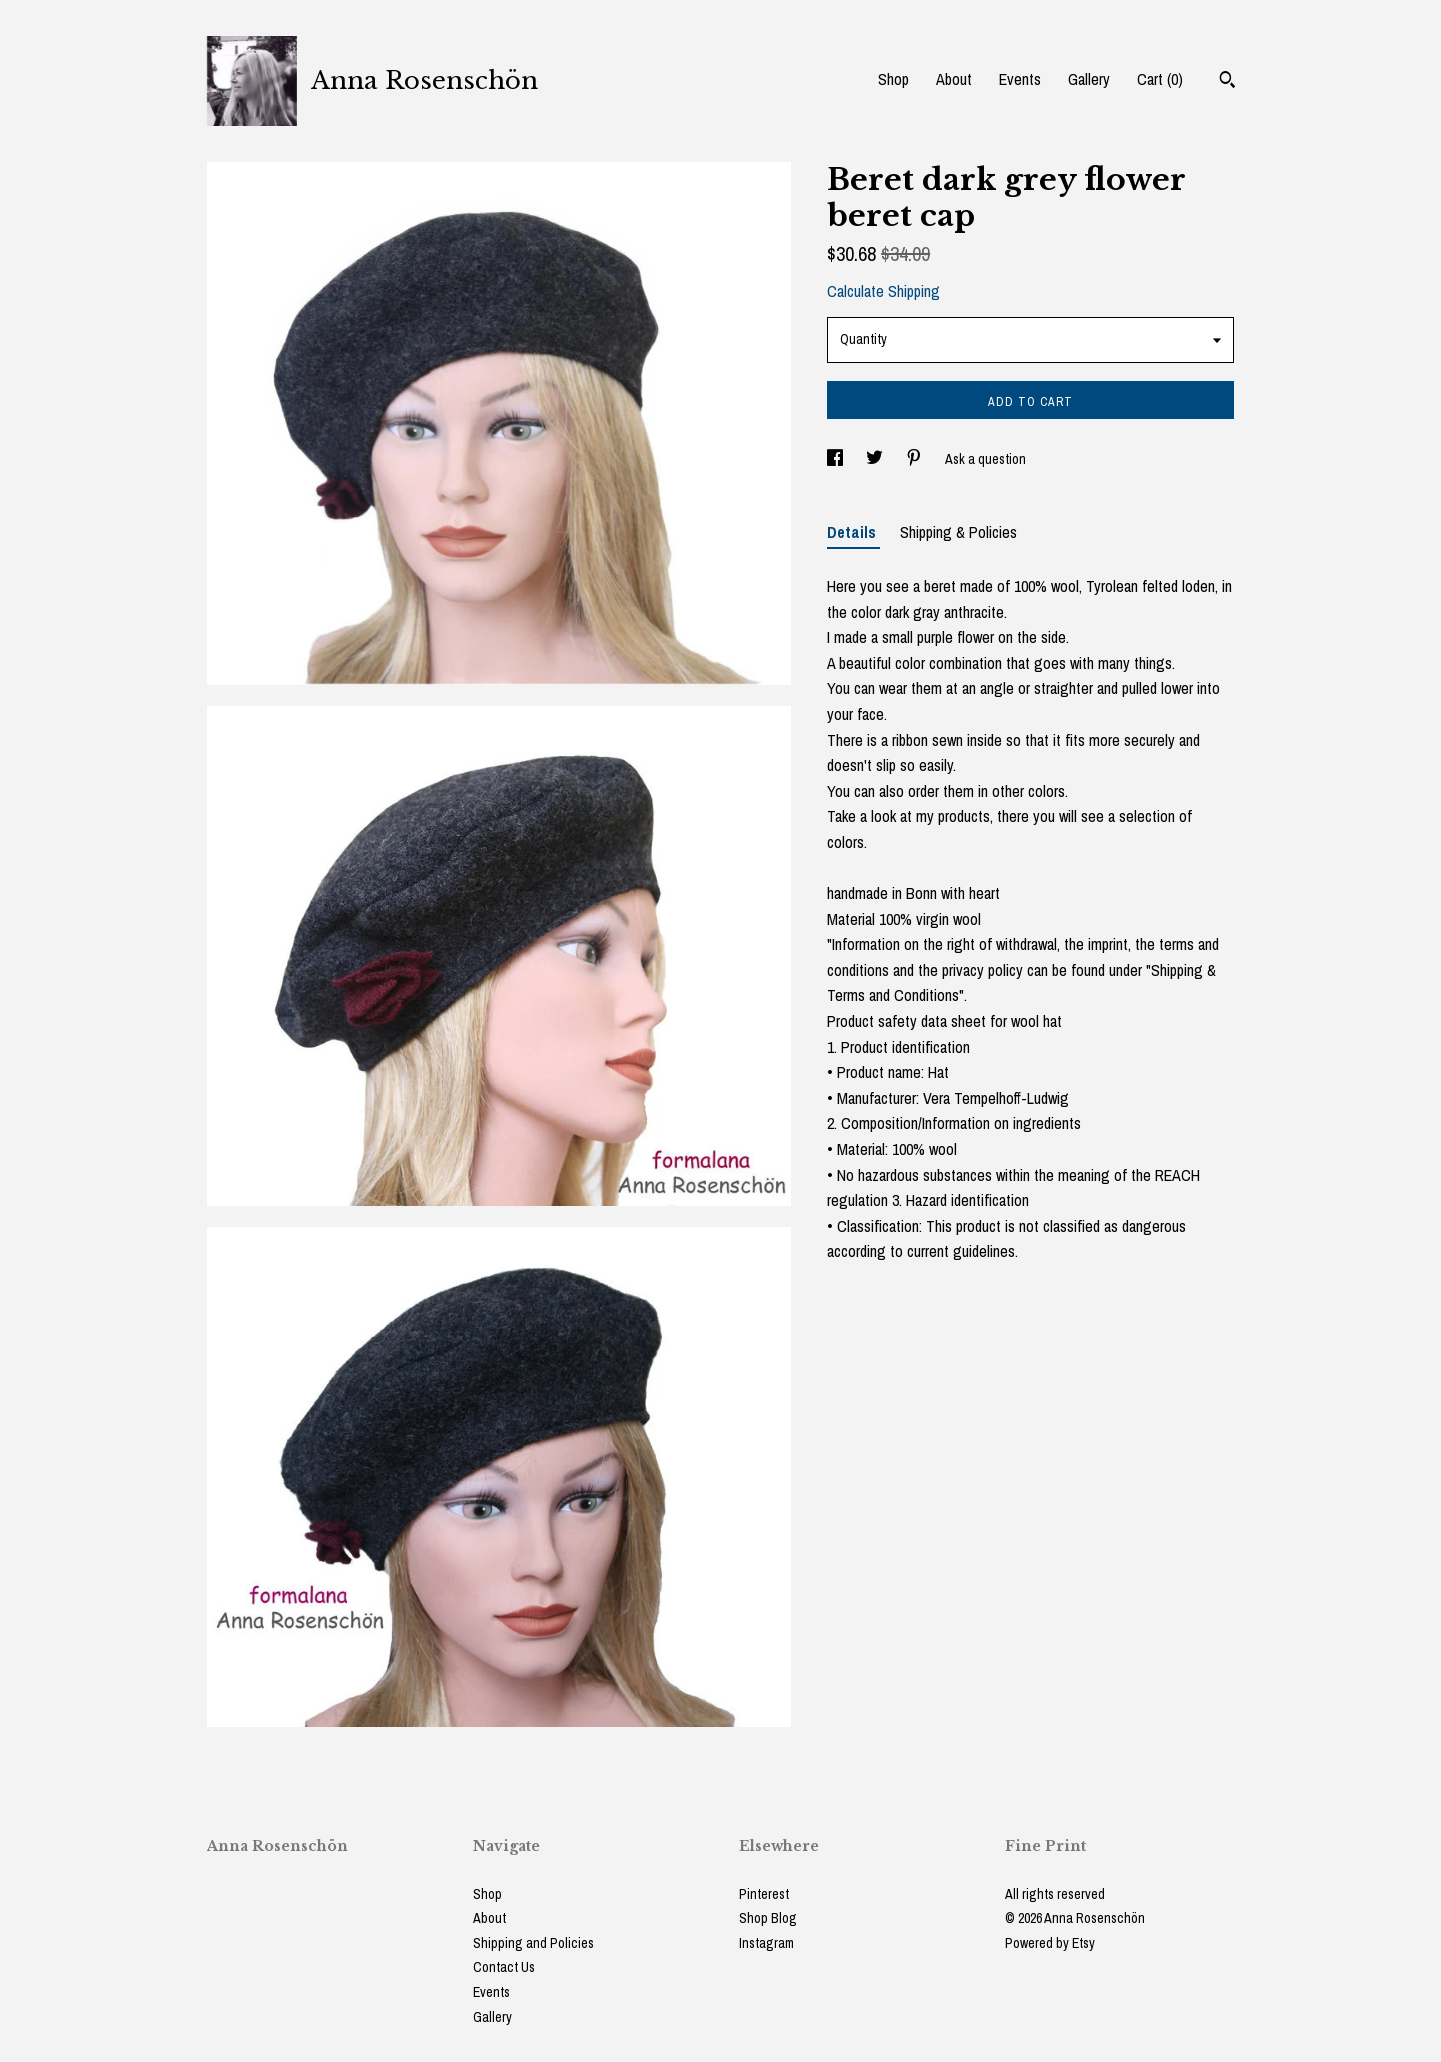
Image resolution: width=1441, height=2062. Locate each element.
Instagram (766, 1943)
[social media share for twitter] (876, 459)
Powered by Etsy (1050, 1943)
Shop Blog (768, 1918)
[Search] (1227, 82)
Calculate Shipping (883, 291)
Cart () (1160, 79)
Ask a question (985, 459)
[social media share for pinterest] (915, 459)
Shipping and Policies (533, 1943)
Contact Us (504, 1967)
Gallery (1089, 79)
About (954, 79)
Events (1020, 79)
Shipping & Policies (958, 532)
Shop (893, 79)
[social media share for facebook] (836, 459)
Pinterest (764, 1894)
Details (853, 532)
